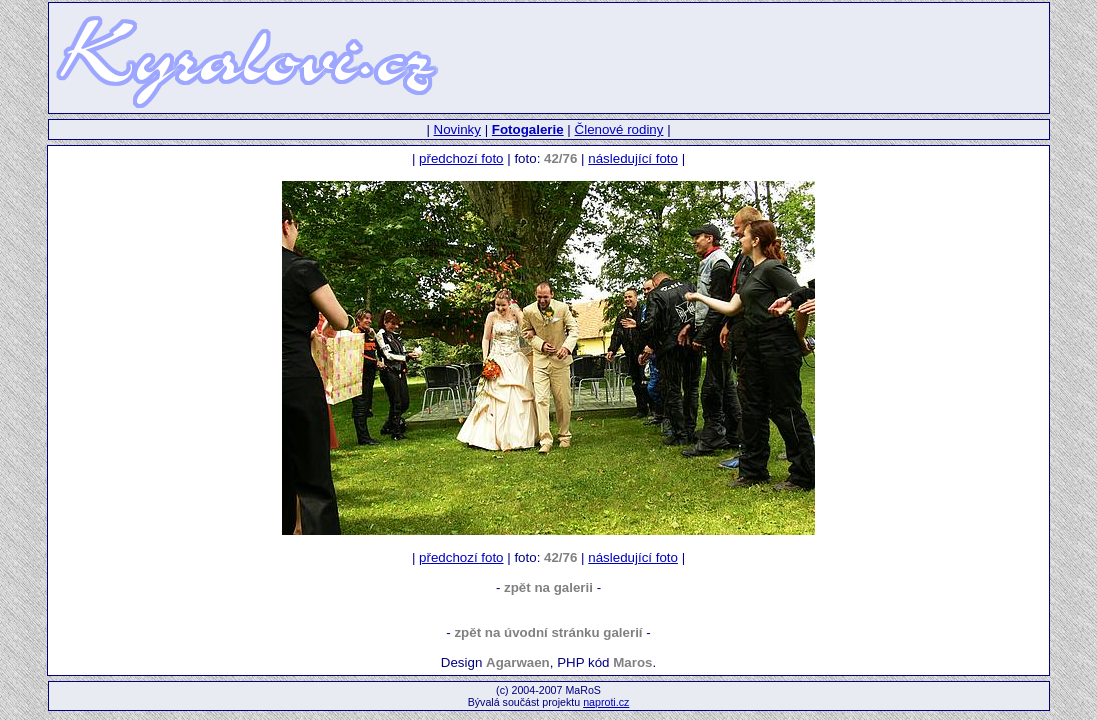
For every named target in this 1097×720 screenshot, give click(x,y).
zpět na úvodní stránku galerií (548, 632)
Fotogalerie (528, 129)
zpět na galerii (548, 587)
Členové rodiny (619, 129)
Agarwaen (518, 662)
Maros (632, 662)
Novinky (457, 129)
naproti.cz (606, 702)
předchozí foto (461, 158)
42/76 (560, 158)
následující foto (633, 158)
